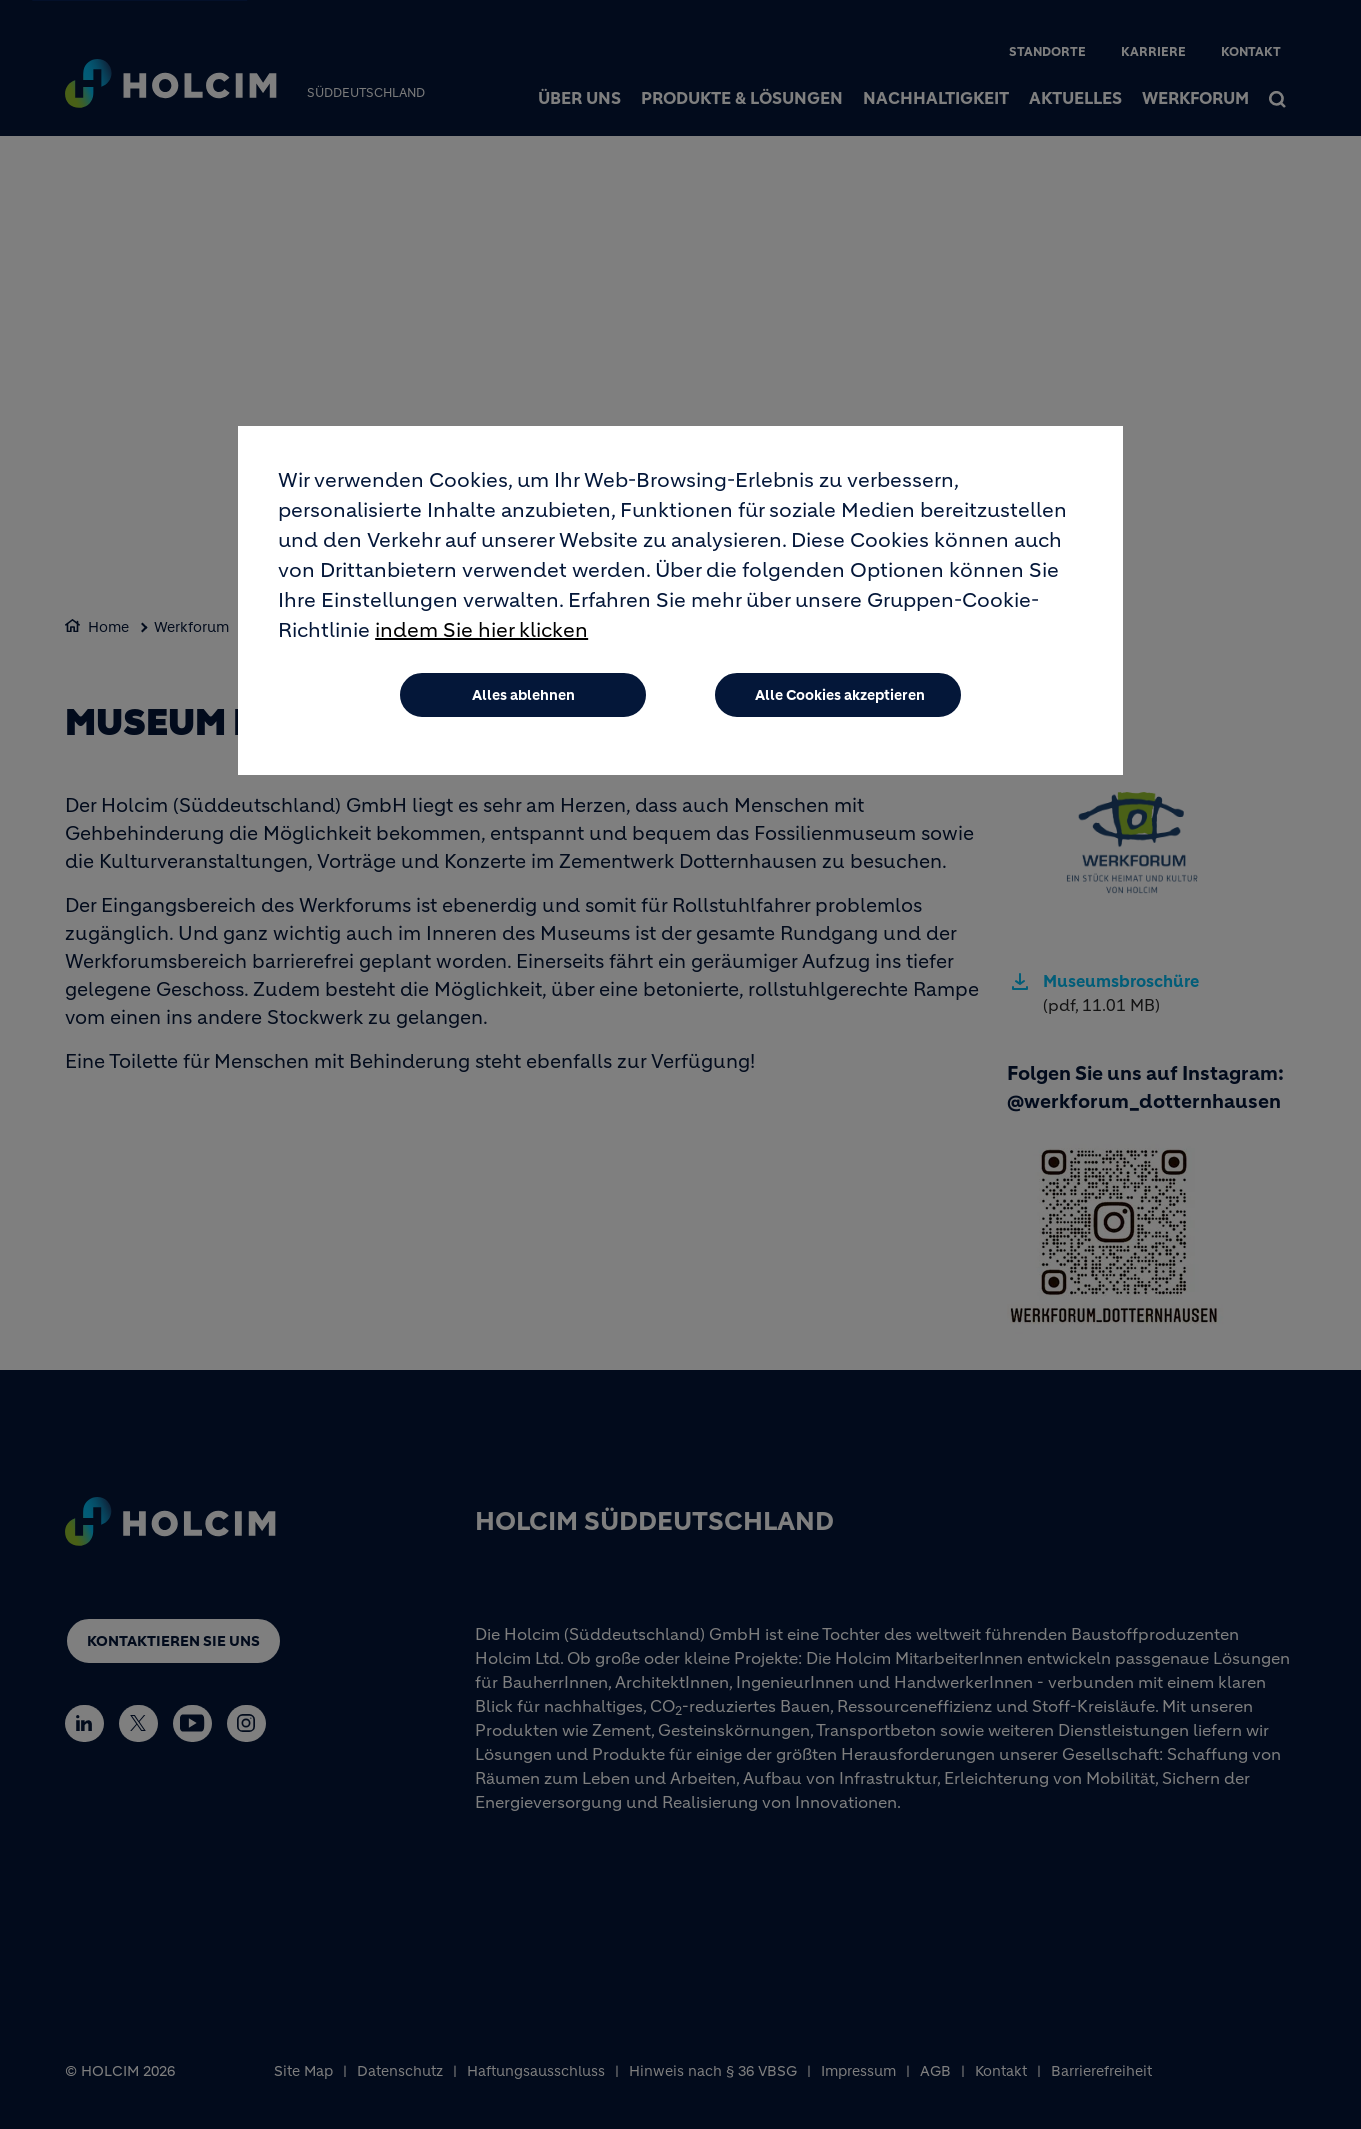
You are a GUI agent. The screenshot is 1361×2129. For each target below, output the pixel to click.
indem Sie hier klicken (481, 630)
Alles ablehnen (523, 695)
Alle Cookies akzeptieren (840, 695)
